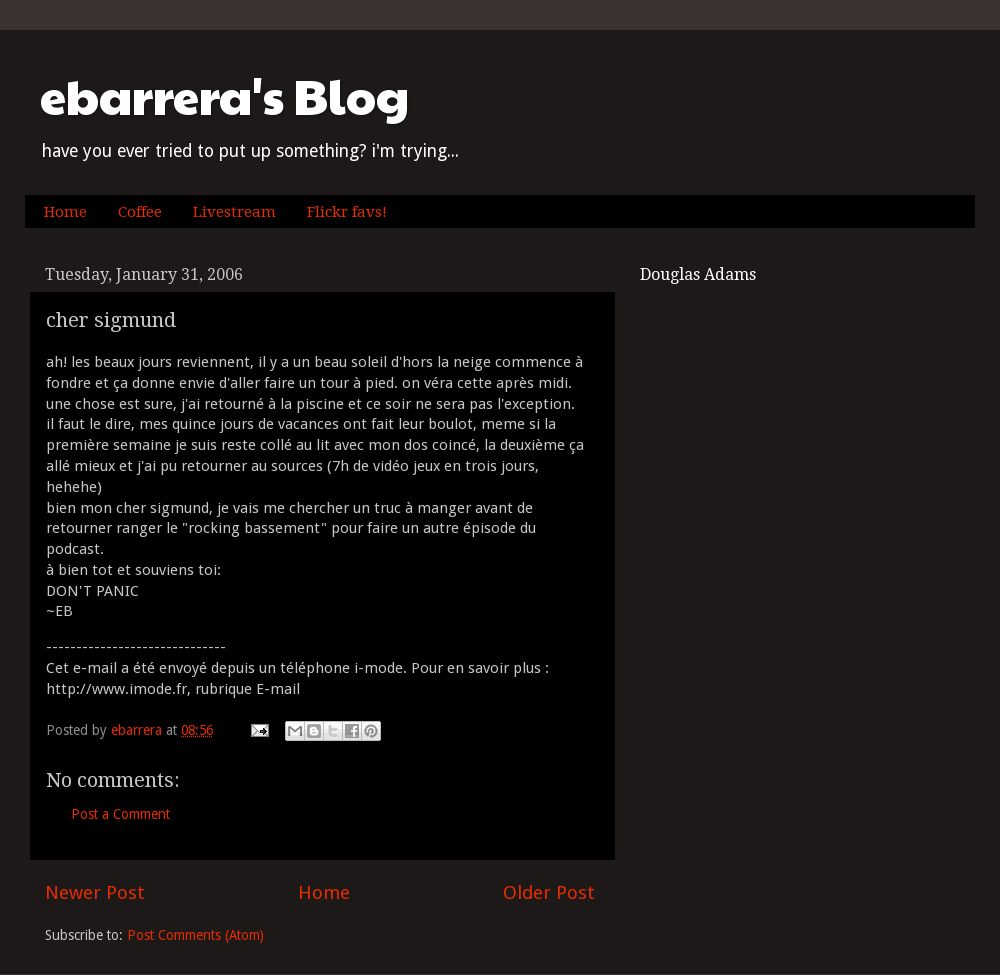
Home (65, 212)
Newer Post (95, 892)
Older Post (549, 892)
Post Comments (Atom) (195, 935)
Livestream (234, 212)
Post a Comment (120, 814)
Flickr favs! (347, 212)
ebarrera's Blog (224, 95)
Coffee (140, 212)
